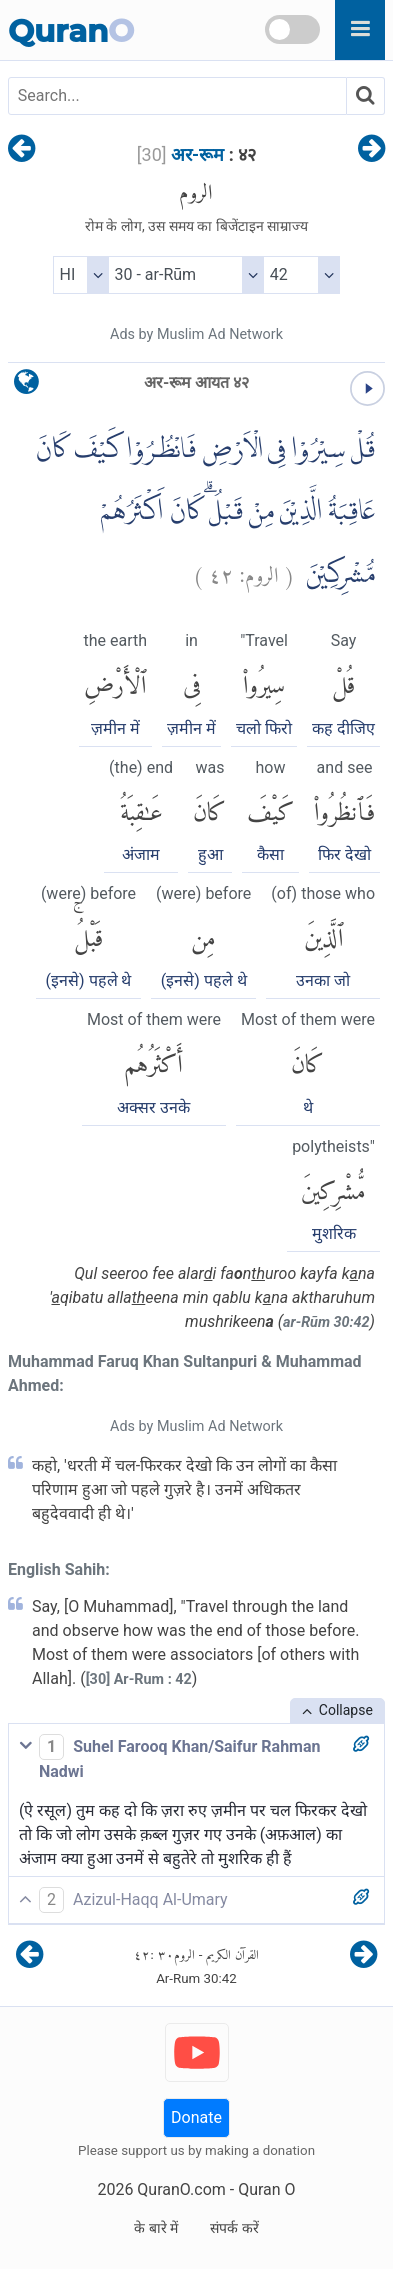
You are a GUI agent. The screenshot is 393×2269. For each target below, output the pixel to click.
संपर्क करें (234, 2228)
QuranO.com (181, 2189)
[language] (26, 386)
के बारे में (156, 2228)
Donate (196, 2117)
